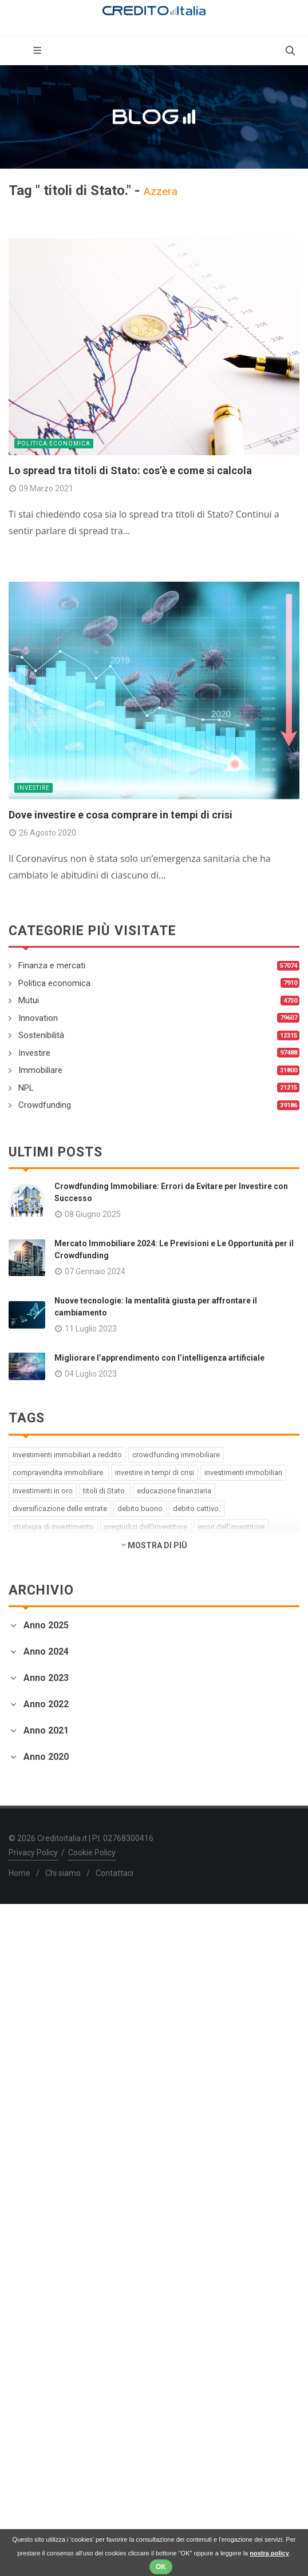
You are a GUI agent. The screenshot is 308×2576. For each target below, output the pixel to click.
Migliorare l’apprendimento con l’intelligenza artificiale (159, 1357)
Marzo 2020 (33, 2396)
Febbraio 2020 (38, 2409)
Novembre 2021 (41, 2081)
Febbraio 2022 (38, 2000)
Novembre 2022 (41, 1904)
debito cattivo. (196, 1508)
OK (161, 2567)
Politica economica (53, 443)
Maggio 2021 (35, 2163)
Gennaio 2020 (36, 2423)
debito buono (140, 1508)
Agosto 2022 (35, 1945)
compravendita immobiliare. (59, 1472)
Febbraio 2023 (38, 1823)
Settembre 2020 (41, 2313)
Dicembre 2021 (39, 2067)
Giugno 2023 (34, 1768)
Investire (33, 788)
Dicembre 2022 (39, 1890)
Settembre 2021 (41, 2109)
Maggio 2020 (35, 2368)
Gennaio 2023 (36, 1836)
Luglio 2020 (32, 2341)
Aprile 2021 (32, 2177)
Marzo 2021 (33, 2191)
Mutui (28, 1000)
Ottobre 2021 (35, 2095)
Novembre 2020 (41, 2286)
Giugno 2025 (34, 1646)
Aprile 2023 (32, 1795)
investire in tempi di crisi (154, 1472)
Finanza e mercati (51, 965)
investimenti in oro (43, 1490)
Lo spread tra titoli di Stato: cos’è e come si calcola (130, 470)
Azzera (160, 191)
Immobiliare (40, 1070)
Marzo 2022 (33, 1986)
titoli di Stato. (105, 1490)
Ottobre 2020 (35, 2300)
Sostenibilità (41, 1035)
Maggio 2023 (35, 1781)
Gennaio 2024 (36, 1700)
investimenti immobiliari (243, 1472)
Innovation (38, 1018)
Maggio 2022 (35, 1959)
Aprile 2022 (32, 1972)
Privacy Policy (33, 2524)
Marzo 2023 (33, 1809)
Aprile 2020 (32, 2382)
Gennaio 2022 (36, 2014)
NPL (26, 1088)
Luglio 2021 (32, 2136)
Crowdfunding (44, 1105)
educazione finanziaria (174, 1490)
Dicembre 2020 (39, 2272)
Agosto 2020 (35, 2327)
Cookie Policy (92, 2524)
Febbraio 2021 (38, 2205)
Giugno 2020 (34, 2355)
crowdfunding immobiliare (176, 1454)
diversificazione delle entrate (60, 1508)
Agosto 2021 (35, 2122)
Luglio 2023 (32, 1754)
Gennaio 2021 (36, 2218)
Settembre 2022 (41, 1931)
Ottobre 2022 (35, 1918)
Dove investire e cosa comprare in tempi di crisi (120, 815)
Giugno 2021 (34, 2150)
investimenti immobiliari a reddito (67, 1454)
